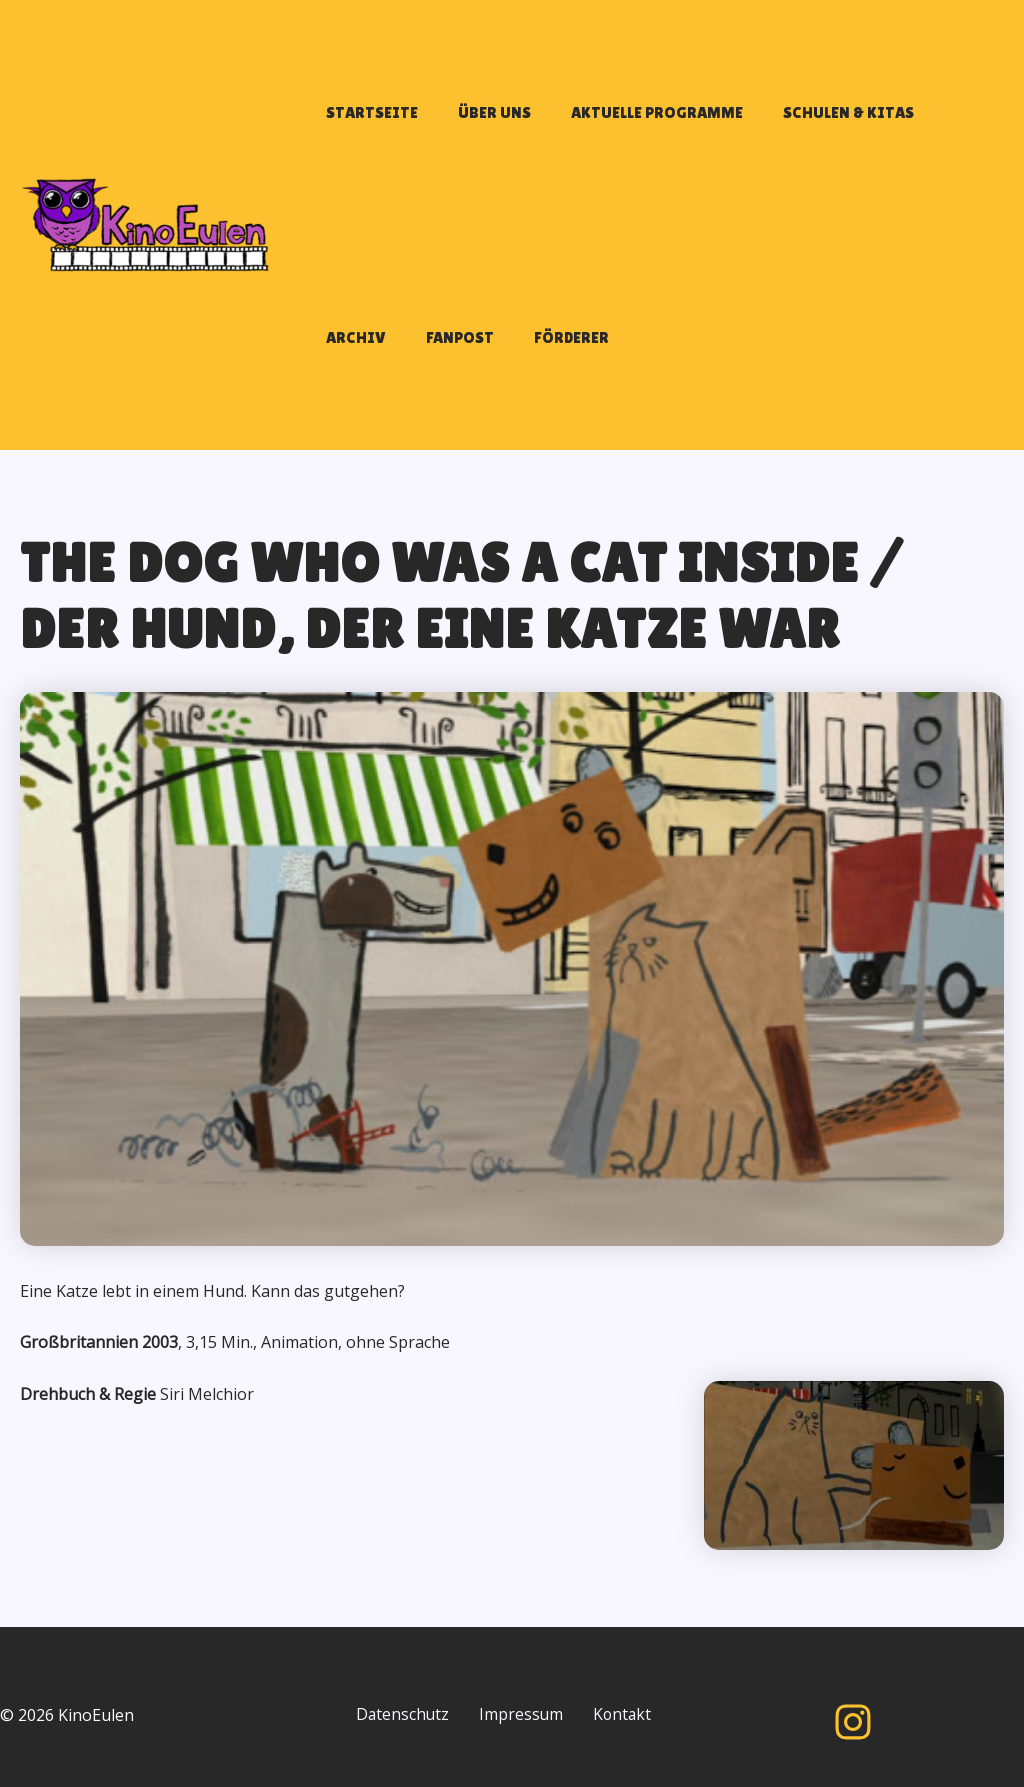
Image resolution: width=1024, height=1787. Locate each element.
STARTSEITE (362, 122)
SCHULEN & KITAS (778, 122)
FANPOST (350, 367)
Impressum (538, 1702)
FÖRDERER (441, 367)
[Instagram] (853, 1709)
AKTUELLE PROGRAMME (607, 122)
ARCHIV (894, 122)
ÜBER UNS (464, 122)
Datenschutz (408, 1702)
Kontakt (391, 1729)
